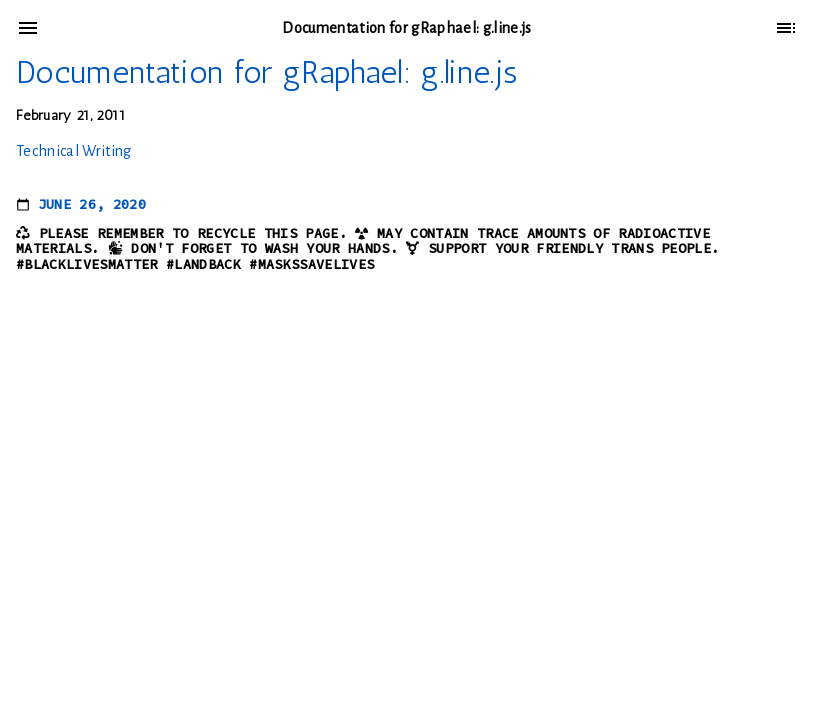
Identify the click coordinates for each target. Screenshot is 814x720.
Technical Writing (74, 151)
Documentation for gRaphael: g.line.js (266, 72)
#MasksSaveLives (311, 264)
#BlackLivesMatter (87, 264)
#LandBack (203, 264)
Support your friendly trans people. (574, 248)
